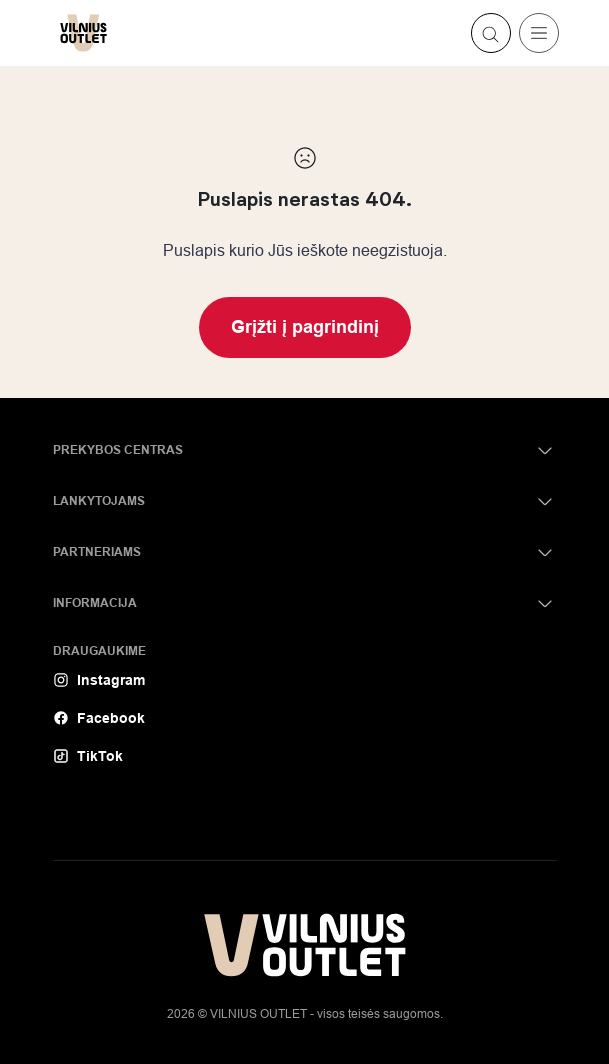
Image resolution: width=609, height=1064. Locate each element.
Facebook (99, 718)
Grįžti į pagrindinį (305, 327)
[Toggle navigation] (539, 33)
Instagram (99, 680)
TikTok (88, 756)
